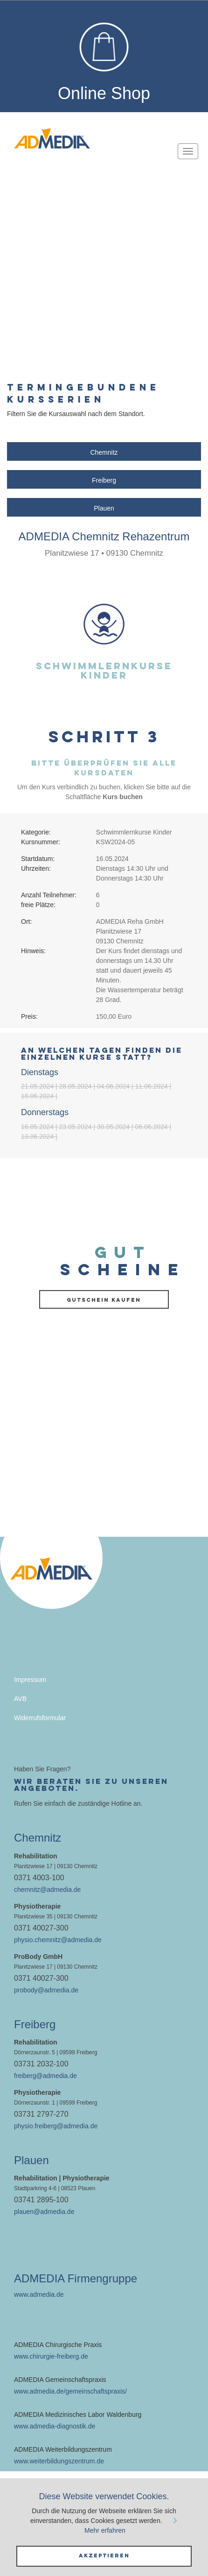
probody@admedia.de (46, 1990)
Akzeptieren (104, 2555)
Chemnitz (104, 452)
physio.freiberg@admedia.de (55, 2126)
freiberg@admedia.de (45, 2075)
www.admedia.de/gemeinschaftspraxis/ (70, 2391)
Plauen (104, 508)
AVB (20, 1698)
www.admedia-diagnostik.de (54, 2426)
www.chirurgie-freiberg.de (51, 2356)
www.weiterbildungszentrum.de (59, 2461)
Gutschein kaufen (104, 1300)
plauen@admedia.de (44, 2211)
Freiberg (104, 480)
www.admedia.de (39, 2294)
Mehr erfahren (104, 2530)
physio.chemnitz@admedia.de (58, 1940)
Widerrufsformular (40, 1718)
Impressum (30, 1679)
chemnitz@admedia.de (47, 1889)
